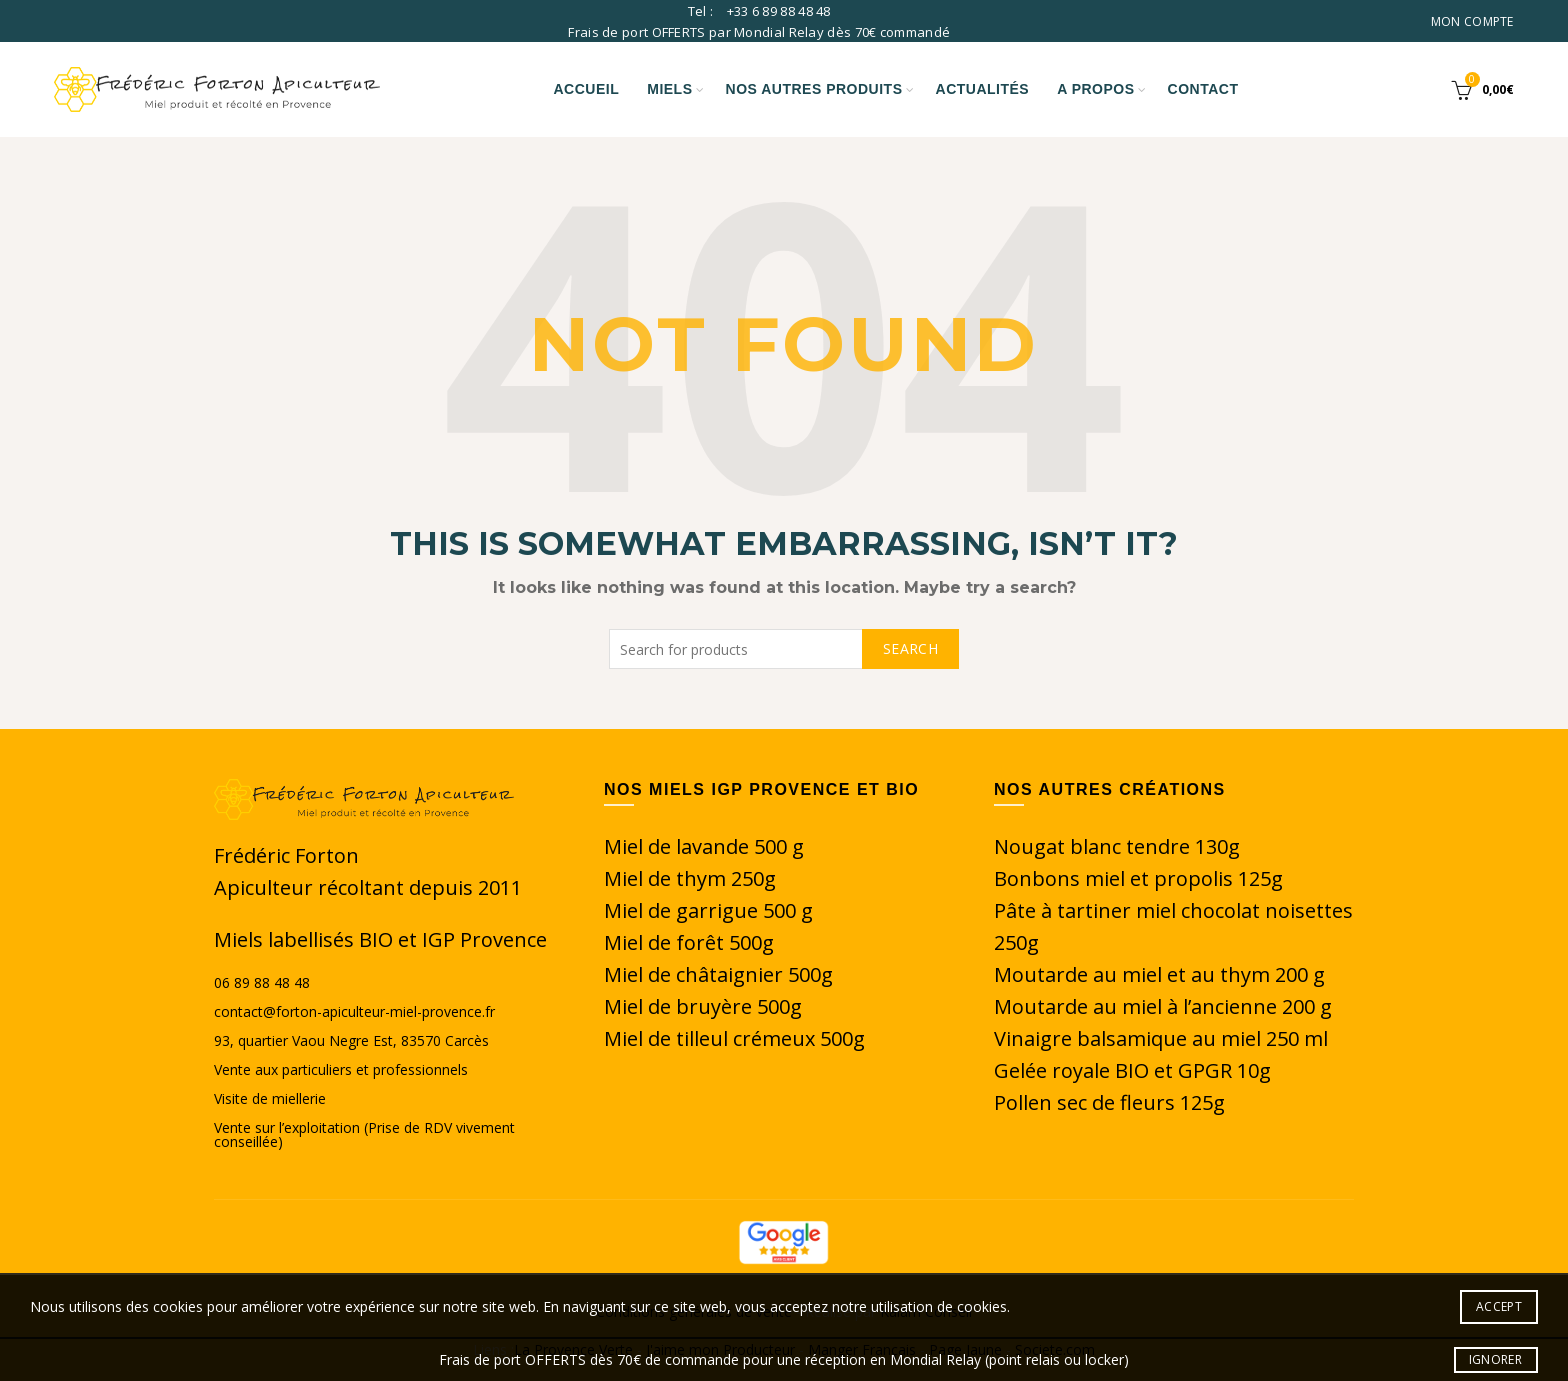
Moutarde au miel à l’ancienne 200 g (1163, 1006)
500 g (788, 910)
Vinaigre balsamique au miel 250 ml (1161, 1038)
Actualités (983, 89)
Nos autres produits (814, 89)
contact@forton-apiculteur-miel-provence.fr (354, 1011)
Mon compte (1472, 21)
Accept (1499, 1306)
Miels (669, 89)
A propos (1095, 89)
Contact (1203, 89)
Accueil (587, 89)
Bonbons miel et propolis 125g (1138, 878)
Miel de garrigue (683, 910)
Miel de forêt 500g (689, 942)
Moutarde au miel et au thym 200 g (1159, 974)
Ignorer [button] (1495, 1359)
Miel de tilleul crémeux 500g (734, 1038)
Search (910, 648)
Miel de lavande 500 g (704, 846)
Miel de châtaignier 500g (718, 974)
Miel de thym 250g (690, 878)
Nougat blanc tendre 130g (1117, 846)
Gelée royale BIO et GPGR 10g (1132, 1070)
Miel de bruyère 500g (703, 1006)
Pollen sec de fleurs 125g (1109, 1102)
